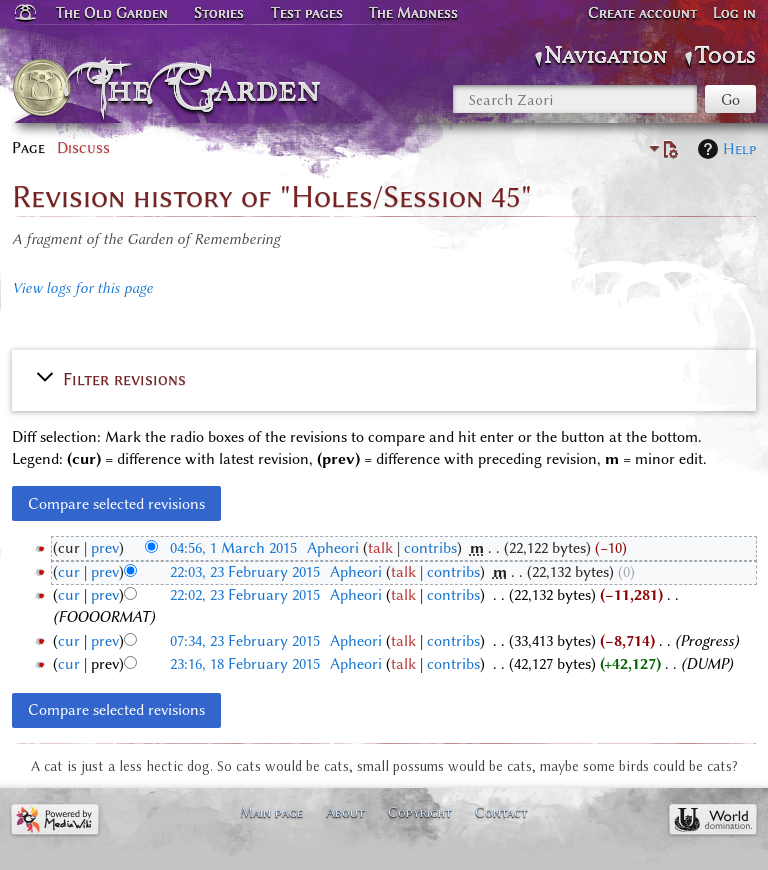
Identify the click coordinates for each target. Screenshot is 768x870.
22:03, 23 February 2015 (245, 572)
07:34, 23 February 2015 (245, 641)
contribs (430, 548)
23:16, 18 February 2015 (245, 664)
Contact (501, 812)
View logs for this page (82, 288)
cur (69, 572)
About (345, 812)
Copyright (420, 812)
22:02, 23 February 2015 (245, 595)
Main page (271, 812)
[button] (384, 378)
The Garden (210, 88)
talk (380, 548)
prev (105, 548)
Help (739, 149)
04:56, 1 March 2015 (233, 548)
